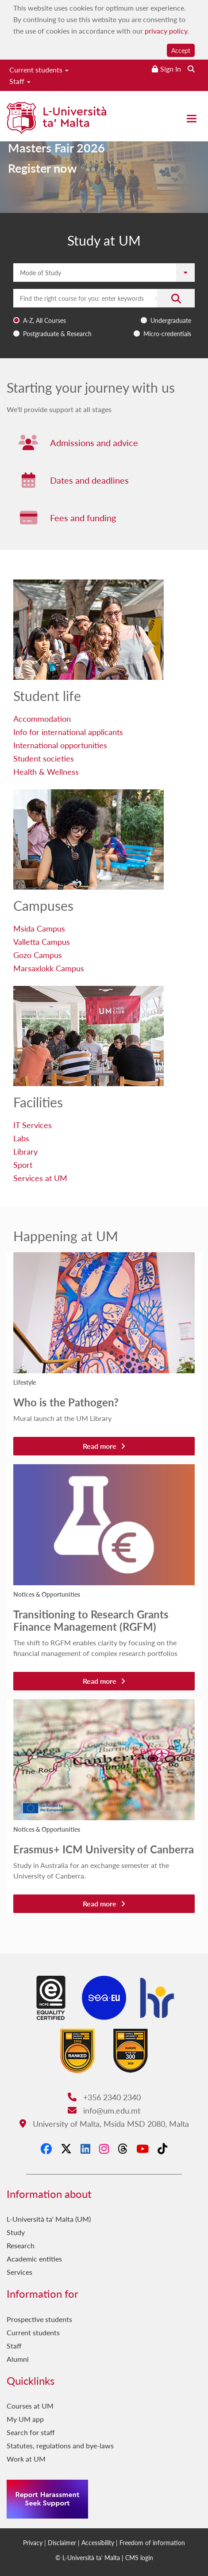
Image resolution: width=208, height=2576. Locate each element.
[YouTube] (142, 2148)
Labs (21, 1138)
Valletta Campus (41, 941)
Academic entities (34, 2259)
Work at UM (26, 2459)
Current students (39, 69)
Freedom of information (152, 2542)
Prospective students (39, 2319)
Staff (20, 81)
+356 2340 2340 (104, 2096)
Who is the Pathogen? (66, 1401)
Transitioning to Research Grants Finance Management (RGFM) (91, 1620)
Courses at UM (30, 2406)
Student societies (43, 758)
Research (21, 2245)
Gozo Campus (37, 954)
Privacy (32, 2542)
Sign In (170, 69)
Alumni (18, 2359)
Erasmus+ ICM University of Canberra (103, 1848)
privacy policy (166, 31)
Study (16, 2232)
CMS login (139, 2557)
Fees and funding (83, 517)
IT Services (32, 1124)
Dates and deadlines (89, 480)
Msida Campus (39, 928)
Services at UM (40, 1177)
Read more (104, 1446)
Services (19, 2272)
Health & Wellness (46, 771)
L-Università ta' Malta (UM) (49, 2219)
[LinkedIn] (85, 2148)
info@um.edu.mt (104, 2110)
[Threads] (122, 2148)
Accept (180, 50)
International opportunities (60, 744)
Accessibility (97, 2542)
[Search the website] (191, 69)
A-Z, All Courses (44, 320)
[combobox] (104, 315)
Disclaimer (62, 2542)
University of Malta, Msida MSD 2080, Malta (104, 2123)
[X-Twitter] (66, 2148)
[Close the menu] (191, 118)
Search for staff (31, 2432)
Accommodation (42, 718)
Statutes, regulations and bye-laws (60, 2445)
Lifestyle (24, 1382)
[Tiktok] (162, 2148)
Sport (22, 1164)
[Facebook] (46, 2148)
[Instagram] (104, 2148)
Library (25, 1151)
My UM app (25, 2419)
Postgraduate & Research (57, 333)
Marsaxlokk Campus (48, 968)
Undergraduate (170, 320)
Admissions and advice (94, 442)
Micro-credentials (167, 333)
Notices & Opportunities (46, 1594)
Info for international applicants (68, 731)
